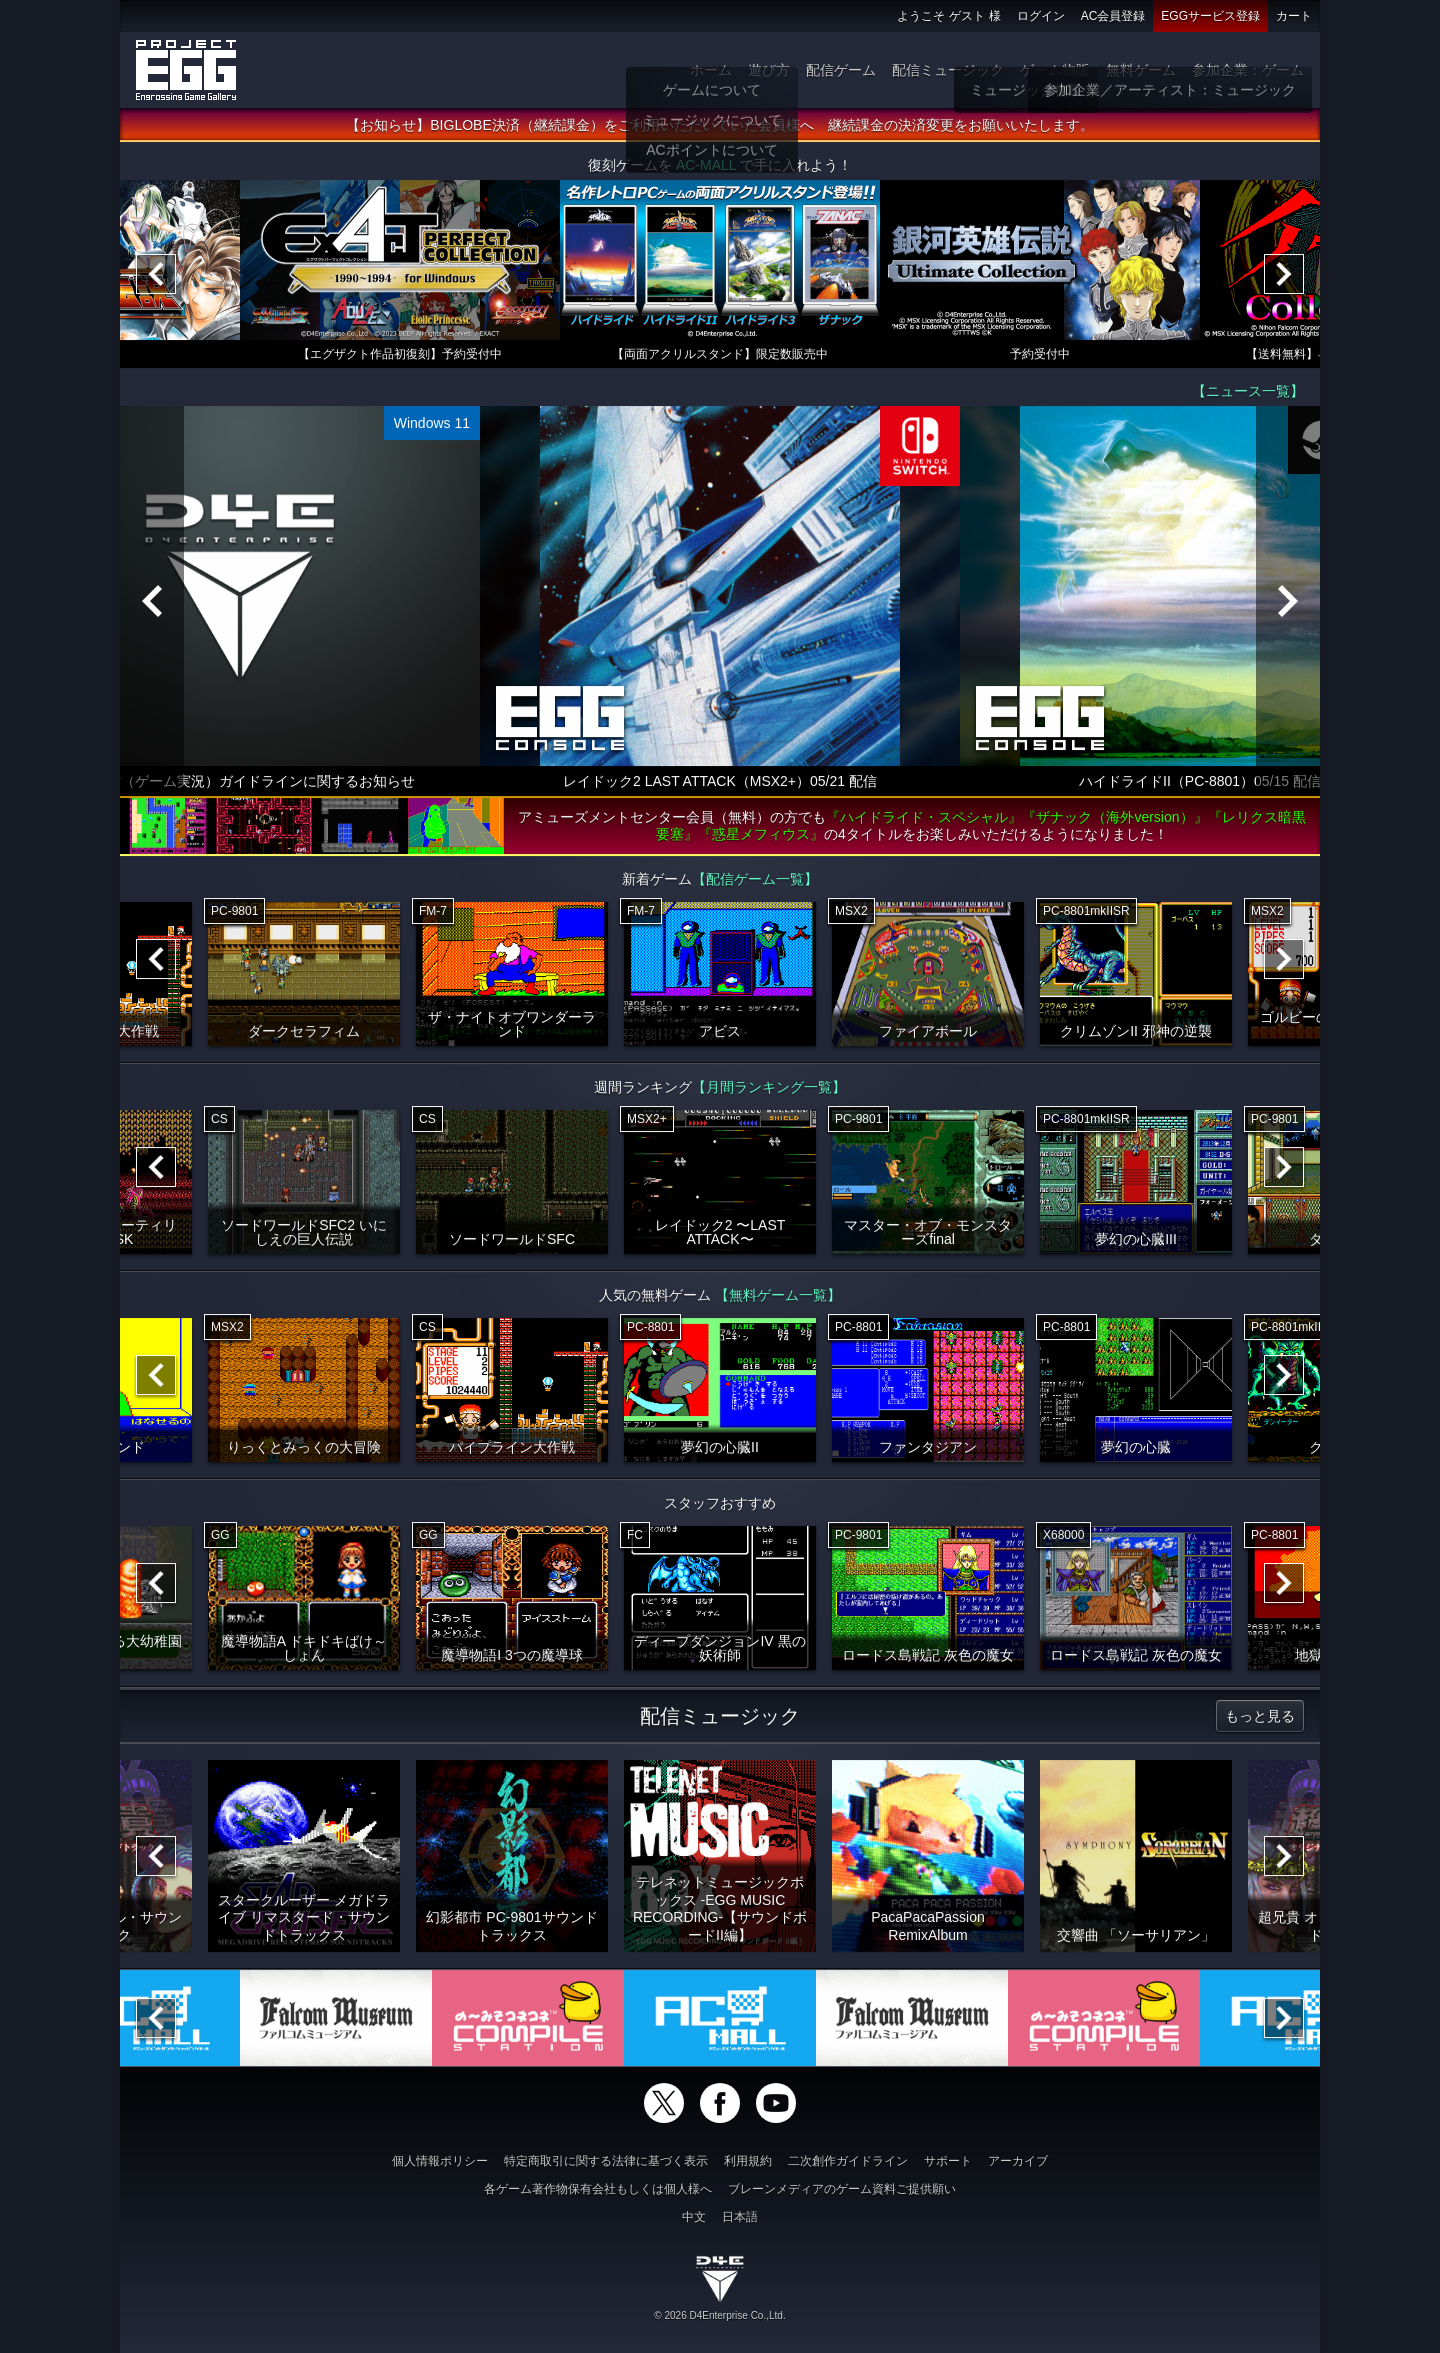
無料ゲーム (1141, 70)
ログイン (1041, 16)
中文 (694, 2217)
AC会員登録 (1113, 16)
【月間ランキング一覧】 (769, 1089)
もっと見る (1260, 1718)
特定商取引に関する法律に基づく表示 (606, 2161)
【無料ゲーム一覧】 (778, 1297)
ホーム (711, 70)
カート (1294, 16)
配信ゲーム (841, 70)
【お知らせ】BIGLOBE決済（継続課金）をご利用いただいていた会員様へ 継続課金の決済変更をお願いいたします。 (719, 127)
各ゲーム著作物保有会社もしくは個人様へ (598, 2189)
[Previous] (156, 276)
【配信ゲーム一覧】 (755, 881)
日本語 (740, 2217)
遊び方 (769, 70)
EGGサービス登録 (1210, 16)
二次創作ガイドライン (848, 2161)
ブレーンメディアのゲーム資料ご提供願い (842, 2189)
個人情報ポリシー (440, 2161)
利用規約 (748, 2161)
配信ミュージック (948, 70)
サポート (948, 2161)
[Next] (1284, 276)
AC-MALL (706, 167)
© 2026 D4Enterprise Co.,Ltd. (719, 2315)
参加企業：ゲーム (1248, 70)
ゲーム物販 (1055, 70)
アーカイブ (1018, 2161)
